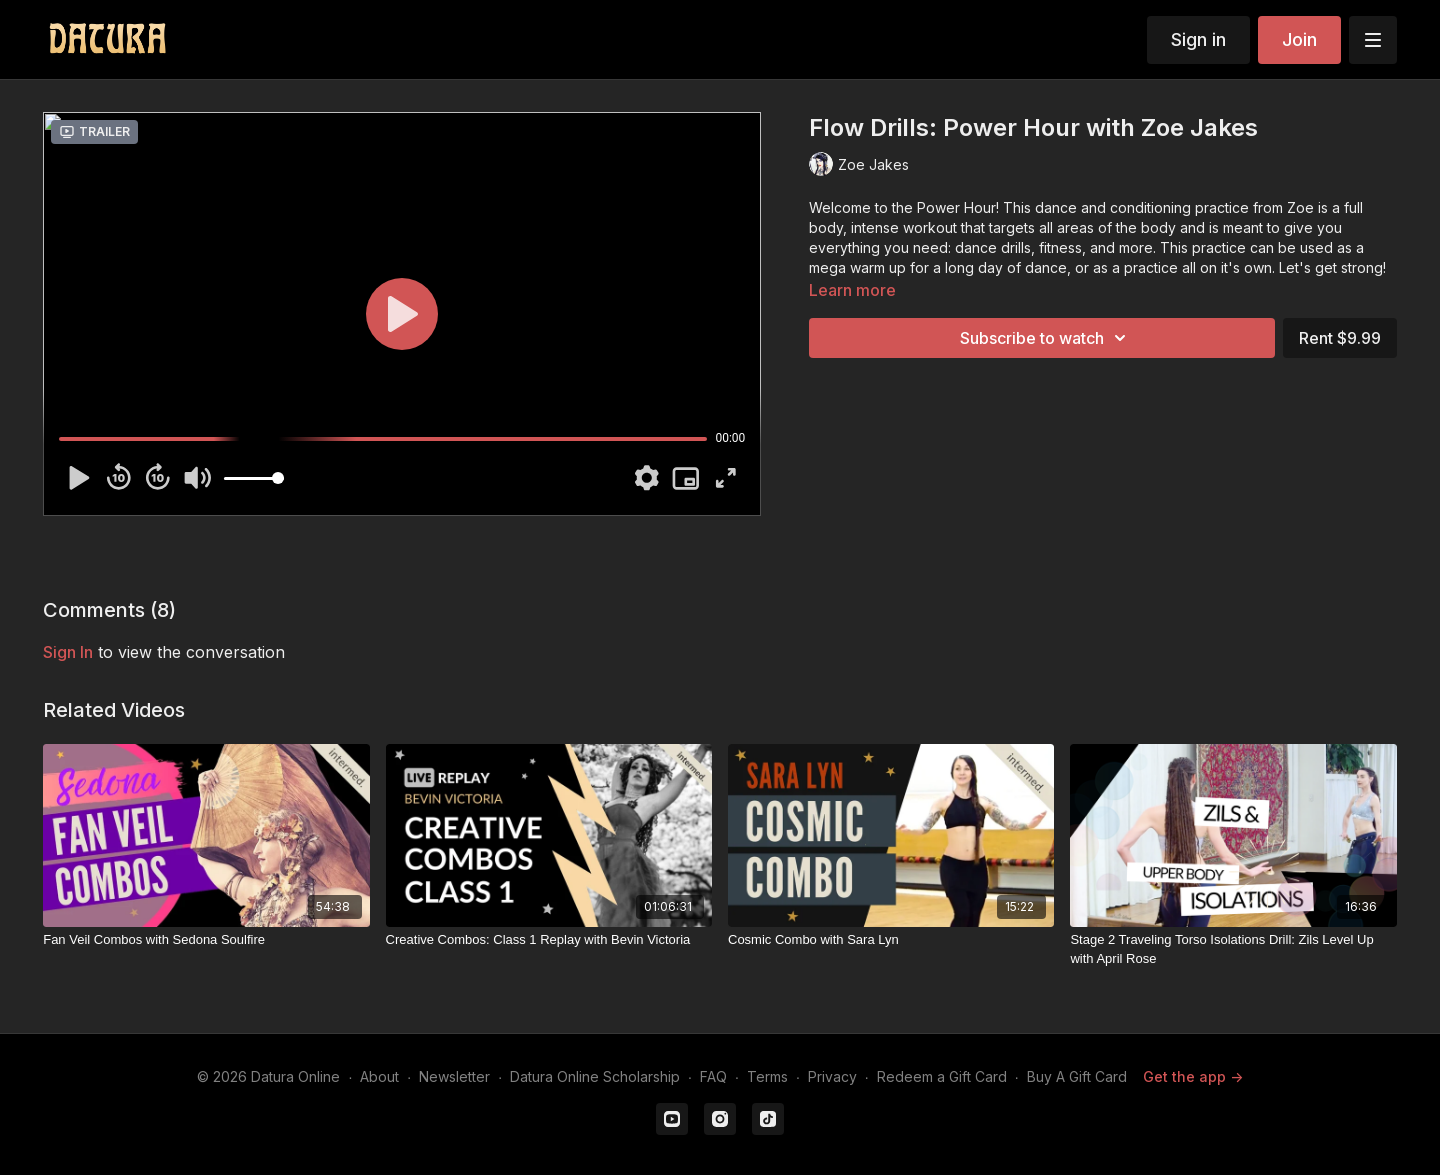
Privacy (832, 1076)
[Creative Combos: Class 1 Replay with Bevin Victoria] (549, 940)
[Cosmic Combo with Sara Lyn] (891, 940)
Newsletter (454, 1076)
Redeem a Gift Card (942, 1076)
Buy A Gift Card (1077, 1076)
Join (1299, 39)
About (379, 1076)
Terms (767, 1076)
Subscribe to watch (1046, 338)
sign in (68, 652)
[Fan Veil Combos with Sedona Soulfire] (206, 940)
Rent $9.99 (1340, 338)
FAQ (713, 1076)
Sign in (1198, 39)
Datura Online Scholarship (595, 1076)
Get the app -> (1193, 1076)
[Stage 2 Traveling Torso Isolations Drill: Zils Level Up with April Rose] (1233, 949)
